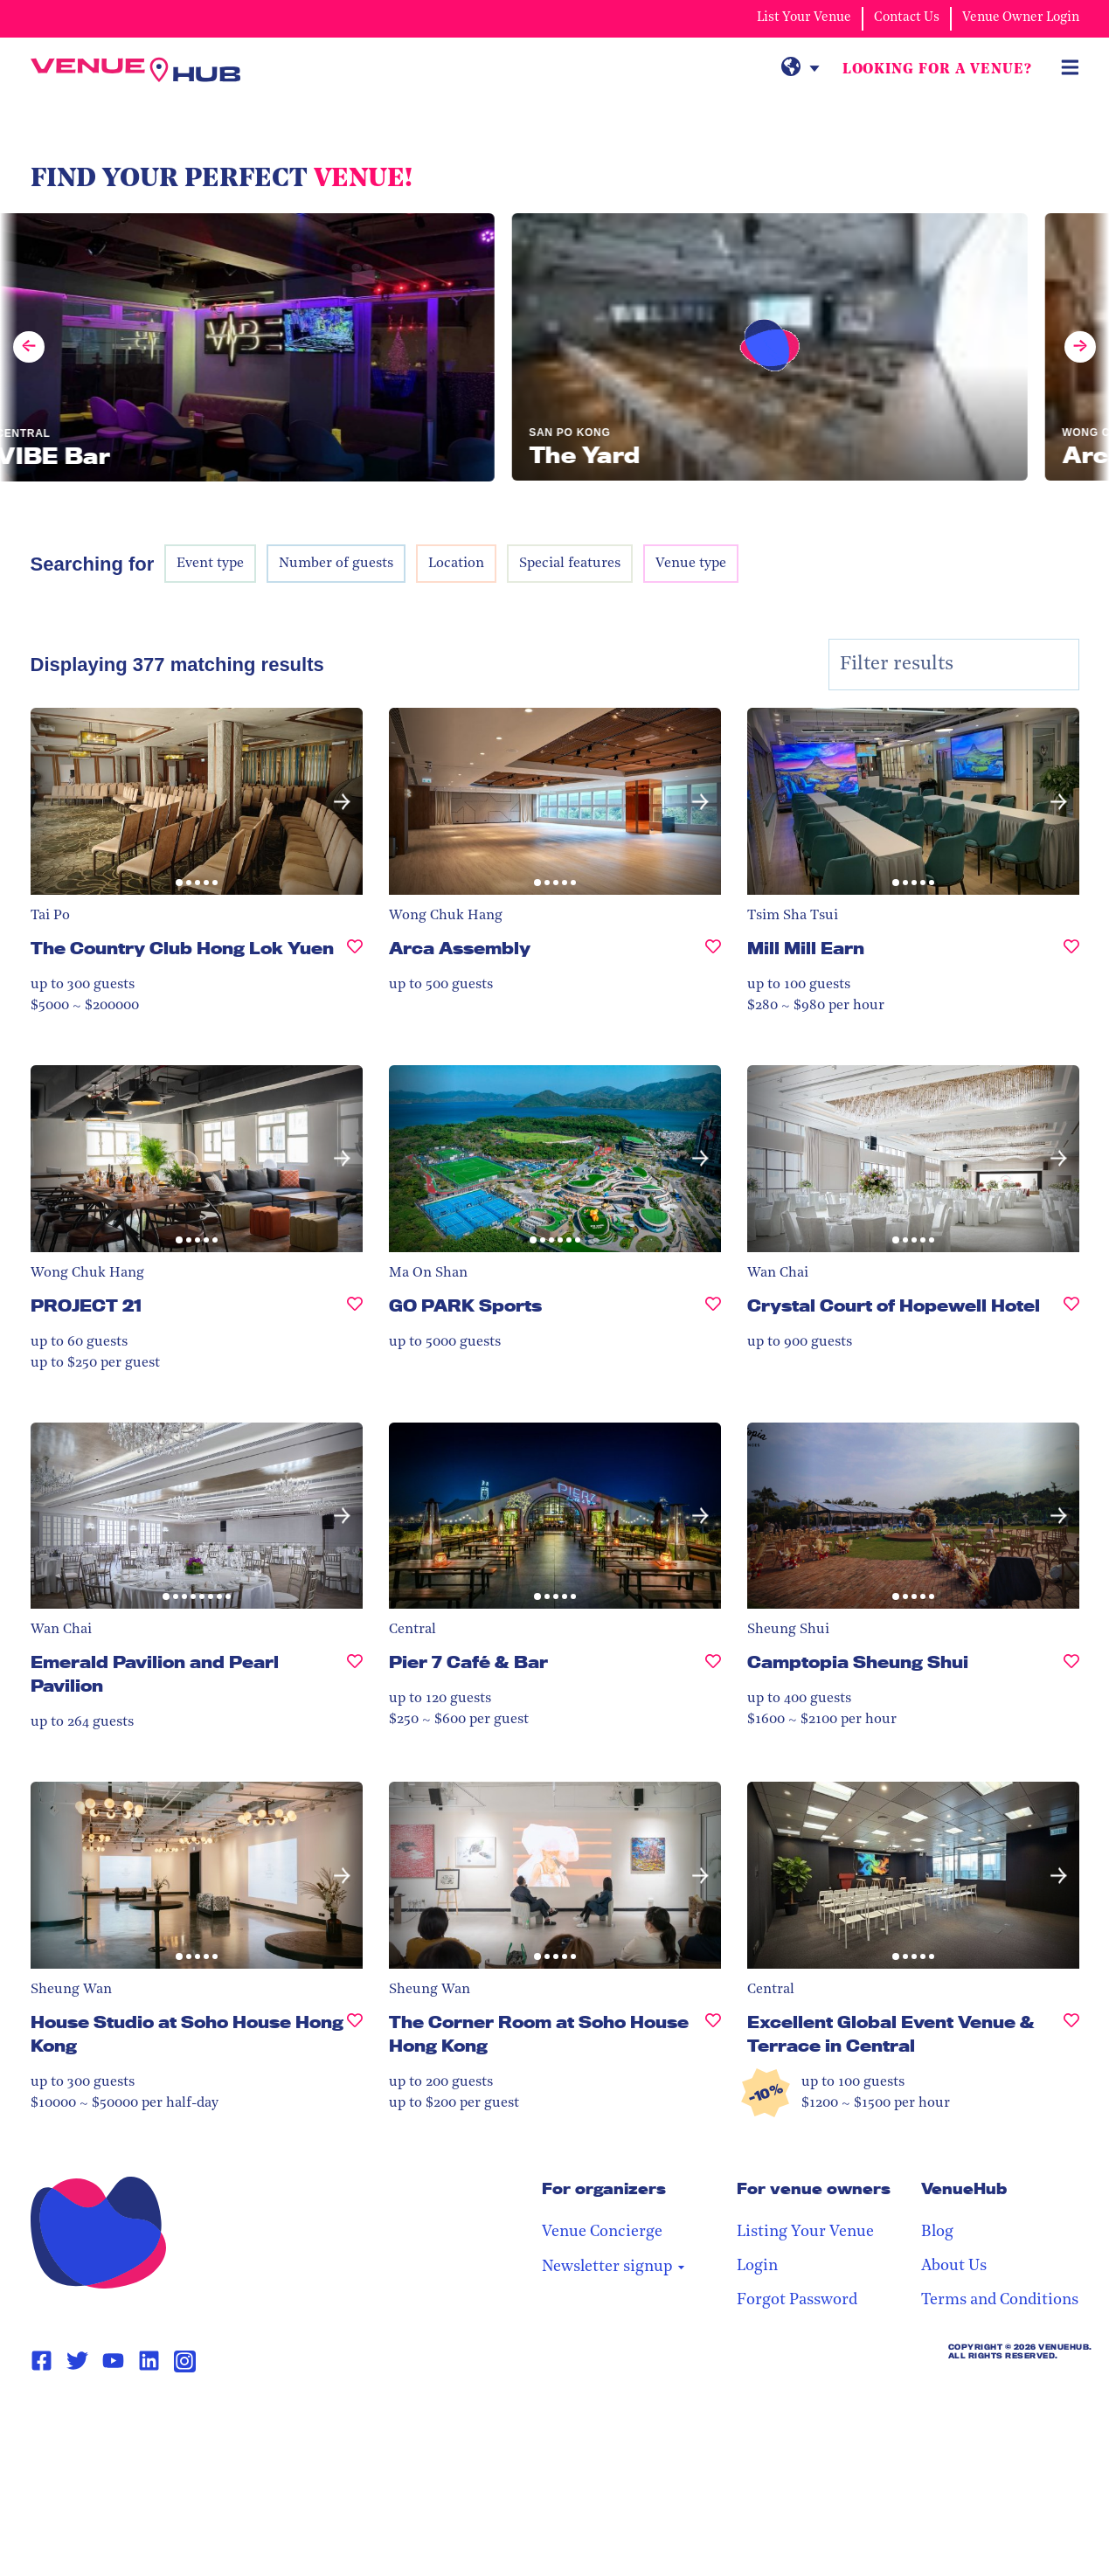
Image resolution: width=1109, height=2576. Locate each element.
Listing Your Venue (805, 2232)
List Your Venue (804, 17)
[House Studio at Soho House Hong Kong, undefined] (355, 2041)
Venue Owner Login (1020, 17)
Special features (569, 564)
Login (757, 2266)
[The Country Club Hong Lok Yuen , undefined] (355, 955)
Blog (937, 2232)
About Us (954, 2266)
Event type (210, 564)
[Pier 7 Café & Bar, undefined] (713, 1669)
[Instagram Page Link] (185, 2361)
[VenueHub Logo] (135, 70)
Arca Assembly (459, 948)
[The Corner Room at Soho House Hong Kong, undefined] (713, 2041)
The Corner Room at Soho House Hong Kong (539, 2034)
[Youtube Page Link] (113, 2361)
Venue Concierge (602, 2232)
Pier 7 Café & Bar (468, 1662)
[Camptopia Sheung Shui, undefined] (1071, 1669)
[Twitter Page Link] (77, 2361)
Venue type (690, 564)
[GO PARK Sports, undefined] (713, 1313)
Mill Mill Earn (805, 948)
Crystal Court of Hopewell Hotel (893, 1305)
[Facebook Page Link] (41, 2361)
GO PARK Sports (465, 1305)
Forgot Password (797, 2300)
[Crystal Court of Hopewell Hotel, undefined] (1071, 1313)
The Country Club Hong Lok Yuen (182, 948)
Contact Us (906, 17)
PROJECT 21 (86, 1305)
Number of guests (336, 564)
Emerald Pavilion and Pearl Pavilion (155, 1674)
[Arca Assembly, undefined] (713, 955)
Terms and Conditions (999, 2300)
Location (456, 564)
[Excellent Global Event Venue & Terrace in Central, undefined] (1071, 2041)
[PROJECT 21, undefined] (355, 1313)
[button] (342, 801)
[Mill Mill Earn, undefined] (1071, 955)
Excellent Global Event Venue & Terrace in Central (891, 2034)
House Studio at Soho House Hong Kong (187, 2034)
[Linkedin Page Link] (149, 2361)
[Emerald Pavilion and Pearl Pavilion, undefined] (355, 1681)
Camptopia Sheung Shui (857, 1662)
